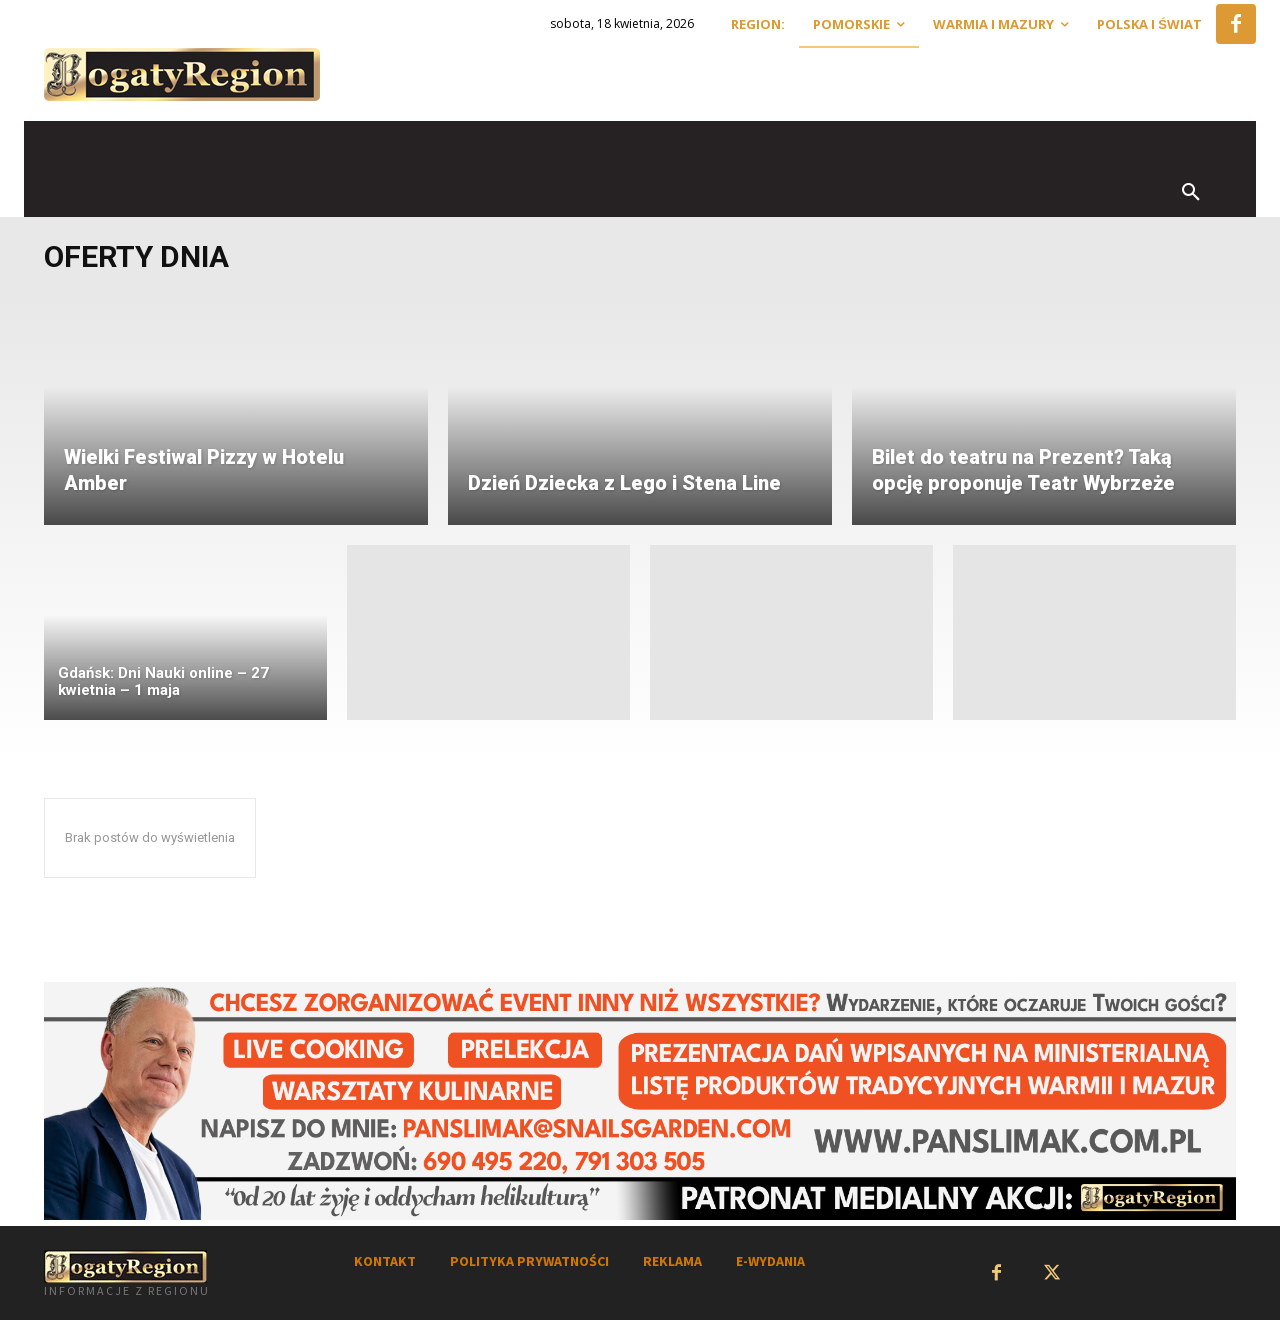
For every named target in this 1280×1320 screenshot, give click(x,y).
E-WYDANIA (770, 1261)
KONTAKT (385, 1261)
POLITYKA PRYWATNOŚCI (529, 1261)
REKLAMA (672, 1261)
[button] (1191, 193)
